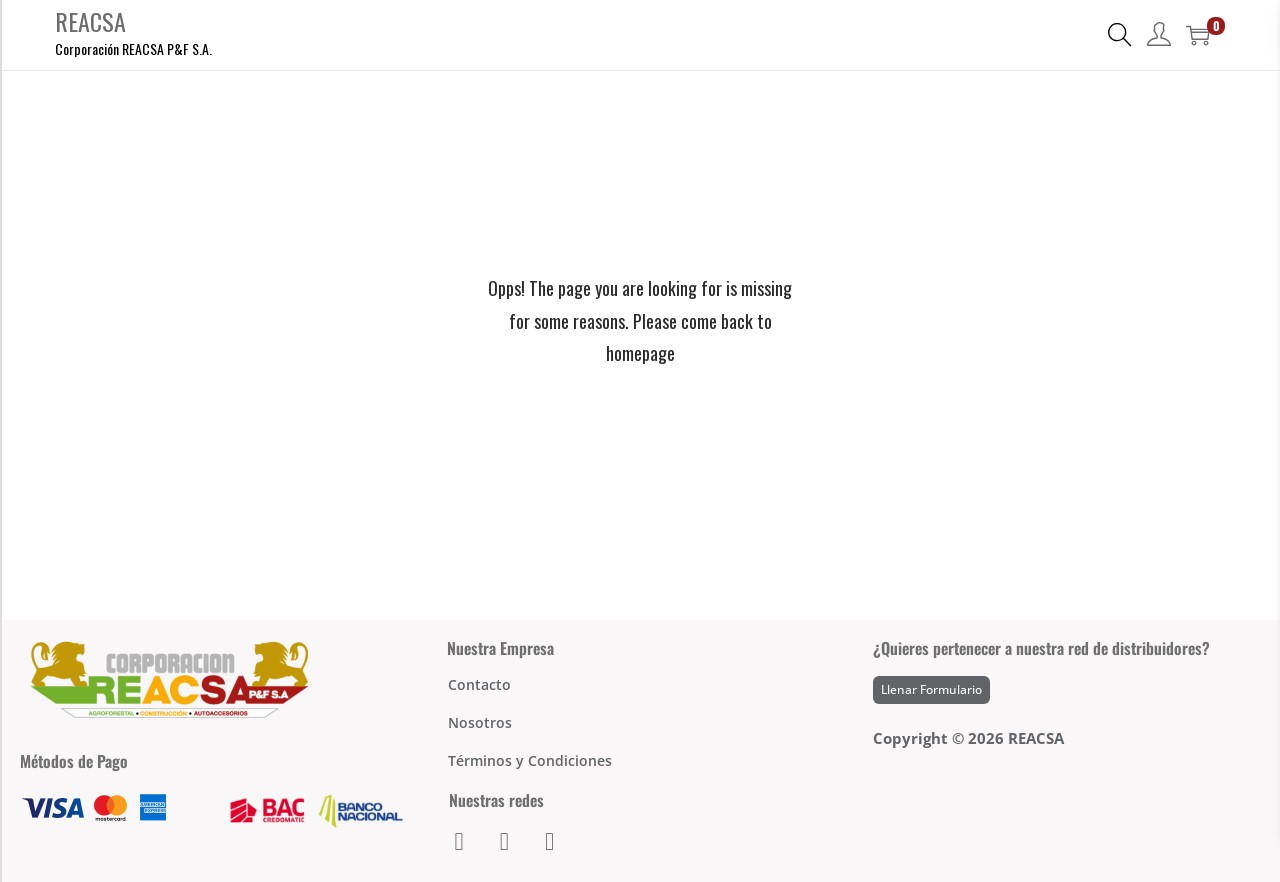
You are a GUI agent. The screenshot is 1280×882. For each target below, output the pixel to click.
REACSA (90, 21)
